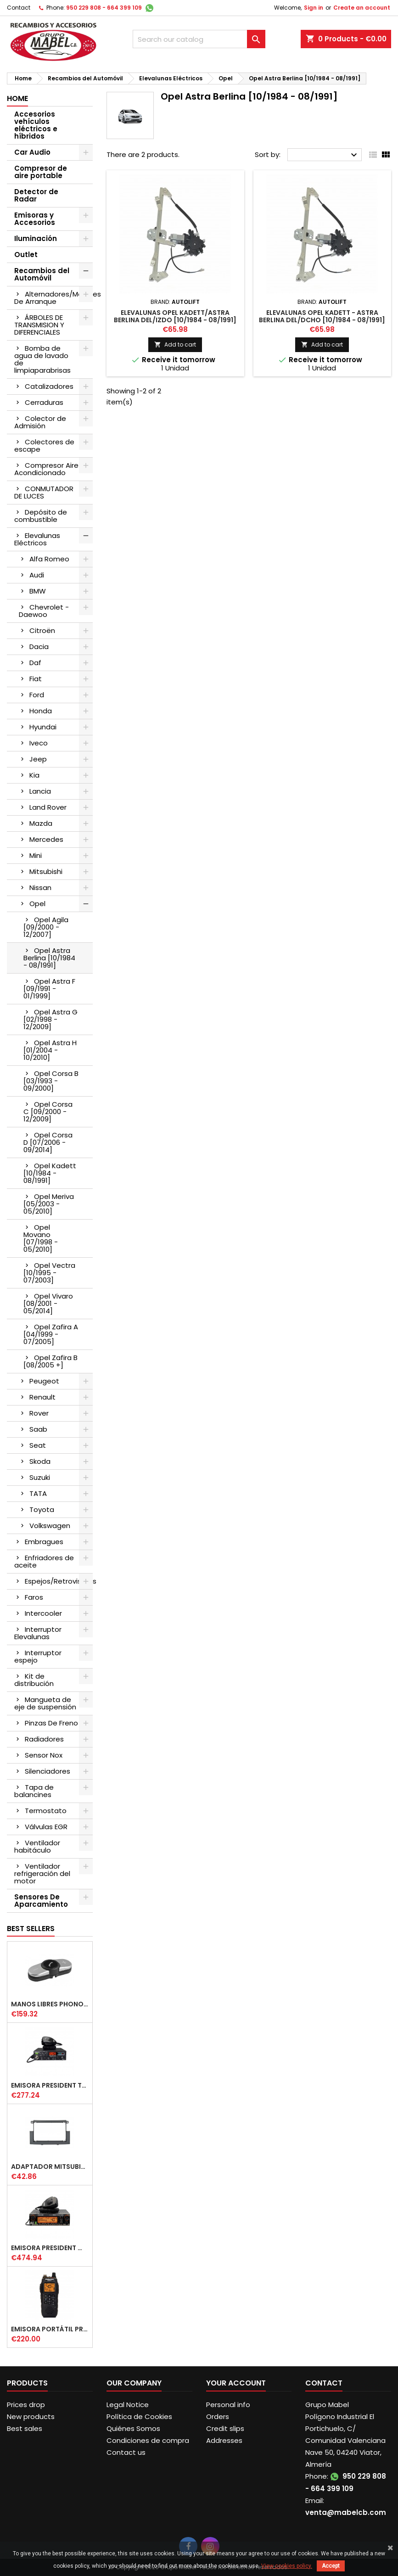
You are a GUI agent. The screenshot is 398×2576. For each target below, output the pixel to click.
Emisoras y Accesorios (34, 218)
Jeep (38, 759)
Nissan (40, 887)
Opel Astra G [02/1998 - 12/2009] (50, 1019)
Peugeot (44, 1381)
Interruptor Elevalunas (38, 1632)
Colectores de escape (44, 445)
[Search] (199, 39)
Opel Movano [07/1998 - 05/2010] (40, 1238)
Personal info (228, 2404)
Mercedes (46, 839)
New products (31, 2416)
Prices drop (26, 2404)
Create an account (361, 7)
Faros (34, 1597)
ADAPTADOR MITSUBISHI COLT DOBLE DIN (50, 2166)
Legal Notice (128, 2404)
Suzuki (39, 1477)
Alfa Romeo (49, 559)
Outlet (26, 254)
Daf (35, 662)
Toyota (41, 1509)
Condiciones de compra (148, 2440)
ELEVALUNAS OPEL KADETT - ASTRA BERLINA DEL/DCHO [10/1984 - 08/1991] (322, 316)
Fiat (35, 678)
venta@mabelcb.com (345, 2512)
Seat (37, 1445)
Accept (331, 2566)
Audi (36, 575)
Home (17, 98)
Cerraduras (44, 402)
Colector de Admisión (40, 422)
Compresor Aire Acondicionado (46, 468)
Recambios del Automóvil (41, 274)
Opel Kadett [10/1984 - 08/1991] (49, 1173)
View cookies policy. (286, 2566)
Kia (34, 775)
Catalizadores (49, 386)
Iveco (38, 743)
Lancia (40, 791)
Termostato (46, 1810)
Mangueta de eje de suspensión (45, 1703)
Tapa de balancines (34, 1790)
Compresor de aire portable (40, 171)
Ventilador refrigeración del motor (42, 1873)
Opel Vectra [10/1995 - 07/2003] (49, 1272)
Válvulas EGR (46, 1826)
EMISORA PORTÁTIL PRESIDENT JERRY (50, 2329)
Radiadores (44, 1739)
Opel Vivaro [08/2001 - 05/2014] (48, 1303)
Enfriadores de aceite (44, 1561)
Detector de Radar (36, 195)
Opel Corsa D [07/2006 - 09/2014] (48, 1142)
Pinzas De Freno (51, 1723)
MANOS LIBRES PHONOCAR (50, 2004)
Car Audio (32, 152)
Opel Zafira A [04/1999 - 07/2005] (50, 1334)
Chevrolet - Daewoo (44, 610)
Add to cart (175, 344)
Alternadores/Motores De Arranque (53, 297)
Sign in (313, 7)
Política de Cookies (139, 2416)
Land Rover (48, 807)
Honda (40, 711)
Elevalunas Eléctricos (37, 539)
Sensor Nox (43, 1755)
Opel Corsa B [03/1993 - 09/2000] (50, 1081)
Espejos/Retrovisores (59, 1581)
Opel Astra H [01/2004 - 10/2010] (50, 1050)
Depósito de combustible (40, 515)
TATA (38, 1493)
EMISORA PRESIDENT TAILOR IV (50, 2085)
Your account (236, 2383)
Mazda (40, 823)
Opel (37, 903)
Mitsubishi (45, 871)
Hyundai (42, 727)
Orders (217, 2416)
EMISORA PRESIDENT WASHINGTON (50, 2247)
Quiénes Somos (133, 2428)
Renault (42, 1397)
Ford (36, 695)
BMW (37, 591)
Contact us (126, 2452)
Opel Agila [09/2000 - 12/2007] (45, 927)
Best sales (24, 2428)
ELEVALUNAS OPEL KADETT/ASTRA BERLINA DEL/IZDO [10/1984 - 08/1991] (175, 316)
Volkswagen (49, 1525)
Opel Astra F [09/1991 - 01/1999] (49, 988)
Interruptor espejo (38, 1656)
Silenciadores (47, 1771)
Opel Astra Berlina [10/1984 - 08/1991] (49, 958)
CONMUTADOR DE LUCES (43, 492)
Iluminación (35, 238)
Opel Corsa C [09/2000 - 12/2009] (48, 1111)
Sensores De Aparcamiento (41, 1900)
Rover (39, 1413)
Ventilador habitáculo (37, 1846)
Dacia (39, 646)
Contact (18, 7)
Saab (38, 1429)
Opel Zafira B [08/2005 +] (50, 1361)
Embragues (44, 1541)
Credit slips (225, 2428)
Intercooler (43, 1613)
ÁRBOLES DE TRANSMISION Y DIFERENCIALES (39, 325)
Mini (35, 855)
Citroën (42, 630)
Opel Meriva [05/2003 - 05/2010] (48, 1204)
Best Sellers (31, 1928)
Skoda (39, 1461)
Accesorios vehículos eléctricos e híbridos (35, 125)
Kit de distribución (34, 1679)
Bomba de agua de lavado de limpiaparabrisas (42, 359)
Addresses (224, 2440)
